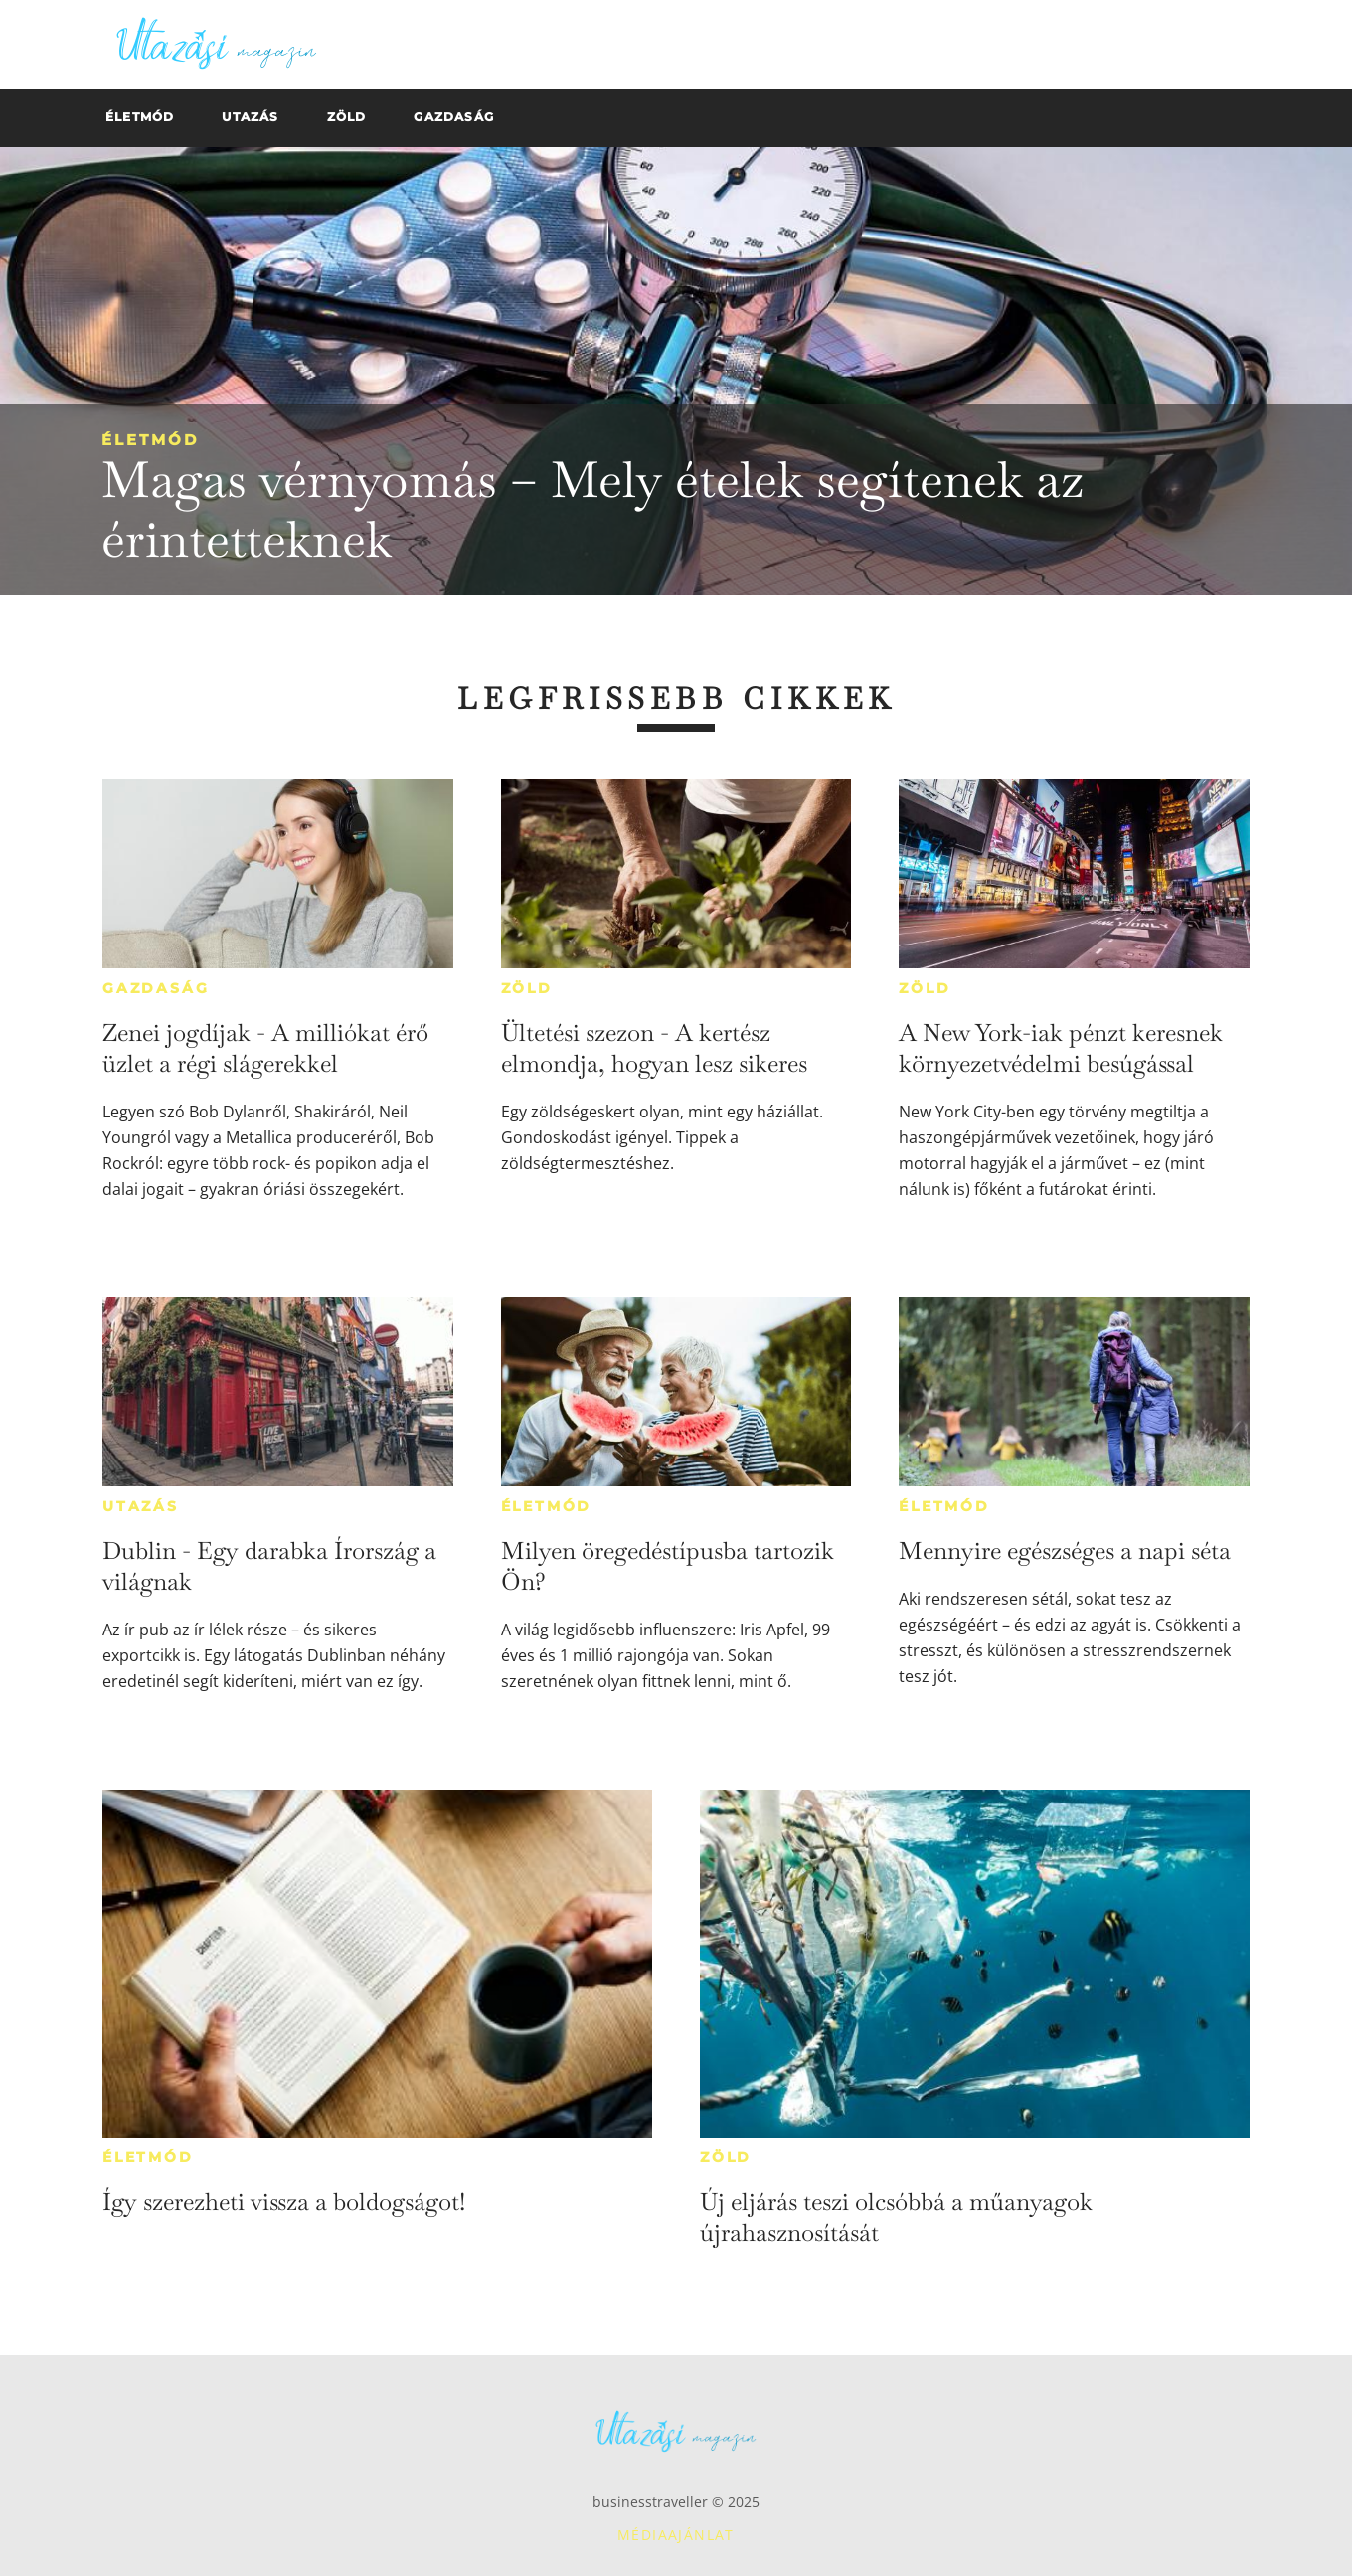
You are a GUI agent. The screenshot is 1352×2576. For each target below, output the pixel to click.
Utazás (140, 1506)
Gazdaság (155, 988)
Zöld (527, 988)
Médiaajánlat (676, 2534)
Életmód (150, 439)
